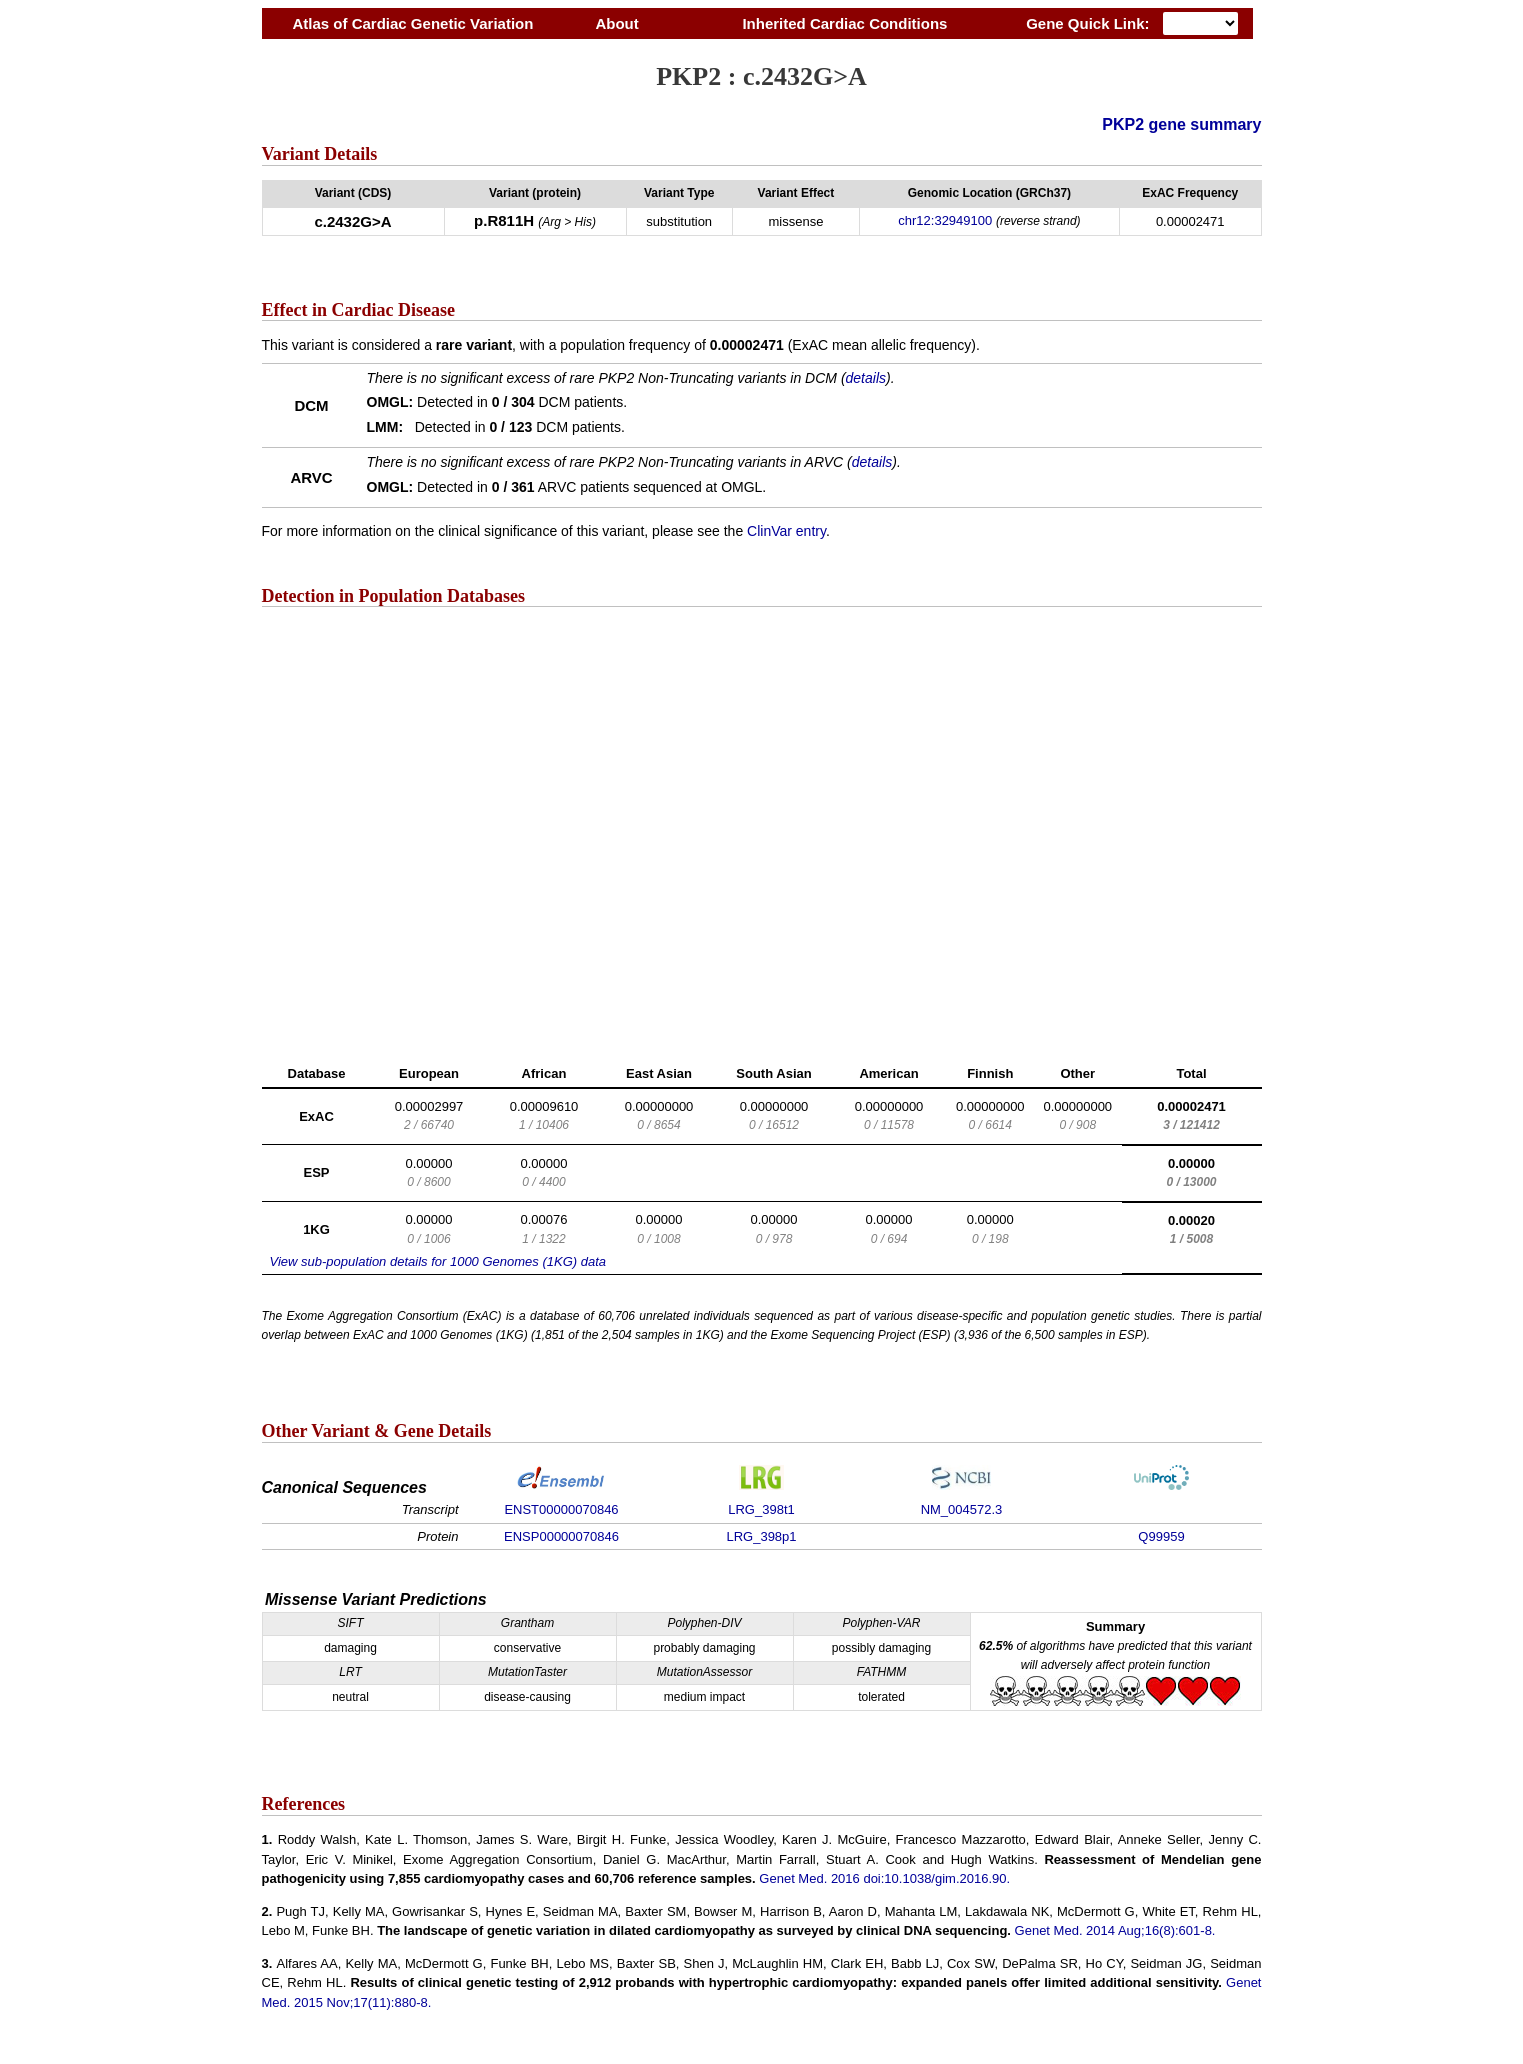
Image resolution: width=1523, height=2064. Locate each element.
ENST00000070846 (561, 1509)
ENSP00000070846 (561, 1536)
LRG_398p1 (761, 1536)
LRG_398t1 (761, 1509)
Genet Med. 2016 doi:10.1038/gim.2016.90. (884, 1878)
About (616, 23)
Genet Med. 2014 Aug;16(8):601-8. (1115, 1930)
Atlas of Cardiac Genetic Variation (413, 23)
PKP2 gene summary (1181, 124)
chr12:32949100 (945, 220)
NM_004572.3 (962, 1509)
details (866, 378)
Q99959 (1161, 1536)
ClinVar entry (786, 531)
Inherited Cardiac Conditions (845, 23)
